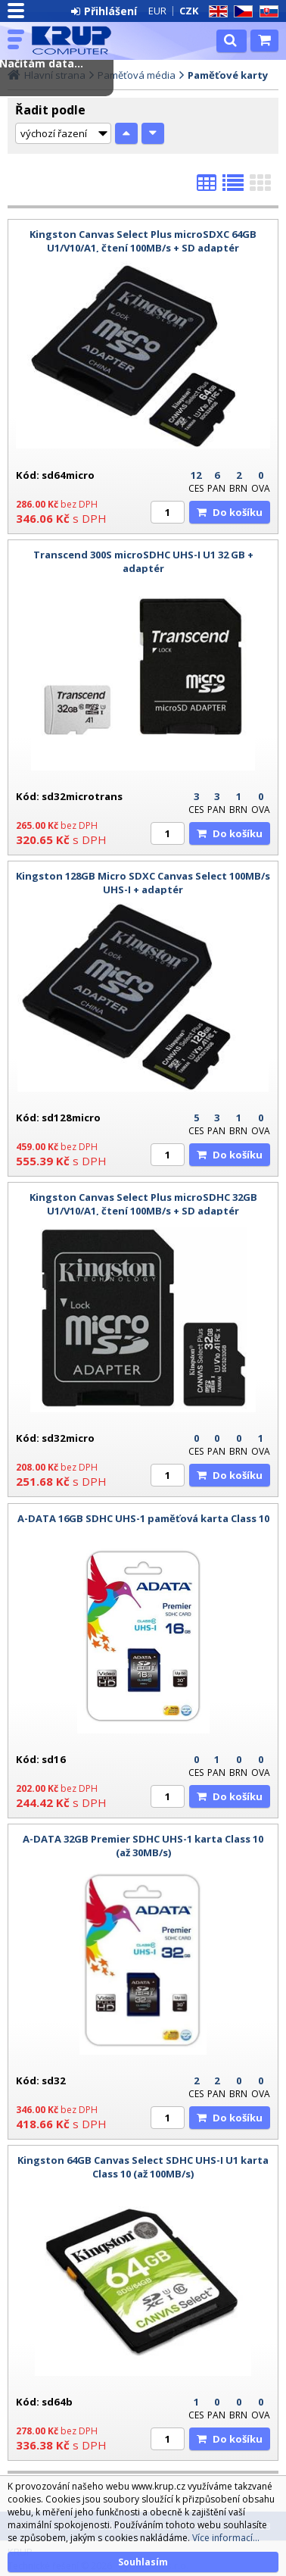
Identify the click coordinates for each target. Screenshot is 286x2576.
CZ (241, 11)
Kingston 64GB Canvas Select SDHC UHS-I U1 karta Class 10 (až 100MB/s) (143, 2167)
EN (216, 11)
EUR (157, 10)
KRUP (77, 40)
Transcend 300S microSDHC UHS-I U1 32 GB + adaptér (143, 561)
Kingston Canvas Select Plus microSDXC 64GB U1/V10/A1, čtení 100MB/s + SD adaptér (143, 241)
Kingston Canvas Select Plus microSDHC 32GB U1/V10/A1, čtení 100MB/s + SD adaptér (143, 1204)
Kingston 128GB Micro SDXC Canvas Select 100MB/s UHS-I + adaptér (143, 882)
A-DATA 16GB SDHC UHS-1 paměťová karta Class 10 (143, 1518)
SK (266, 11)
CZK (188, 10)
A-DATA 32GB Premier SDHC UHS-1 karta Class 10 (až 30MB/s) (143, 1845)
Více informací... (226, 2537)
